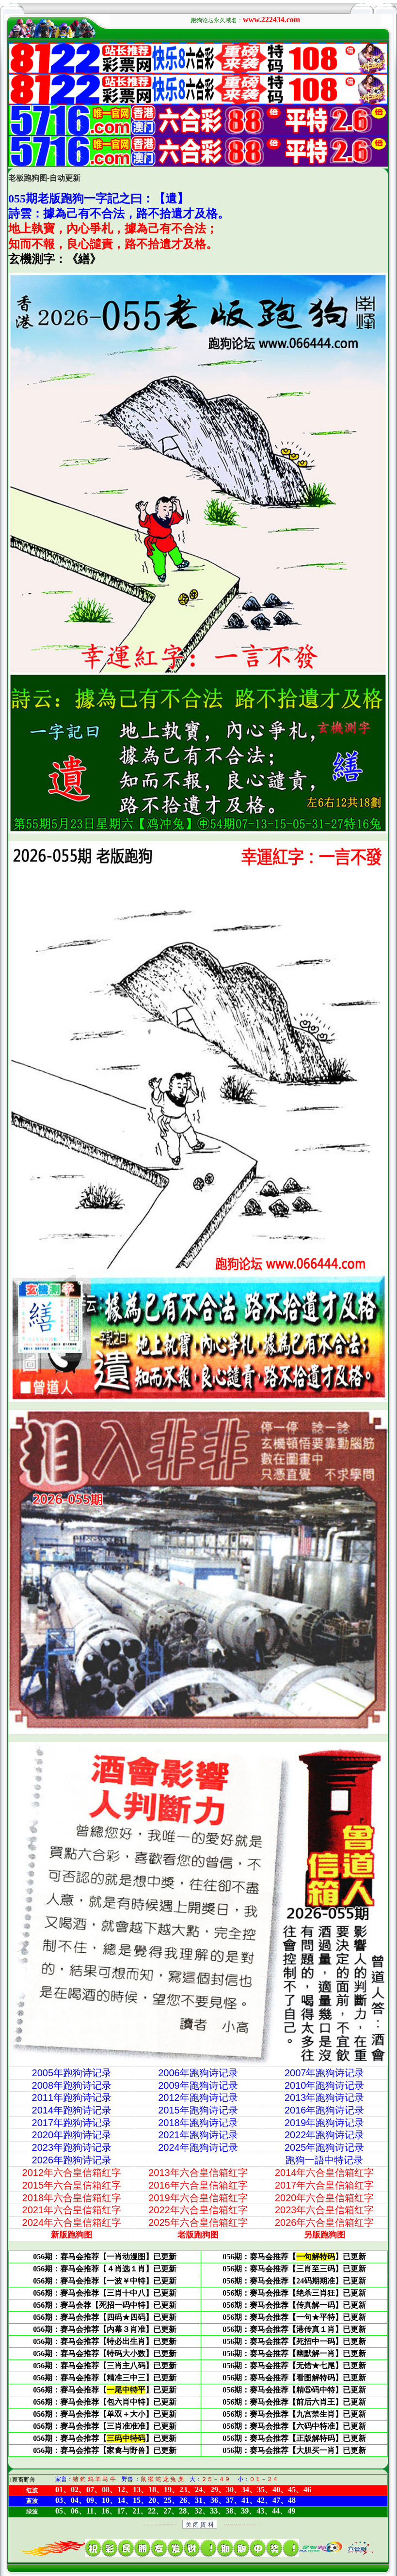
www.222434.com (271, 19)
